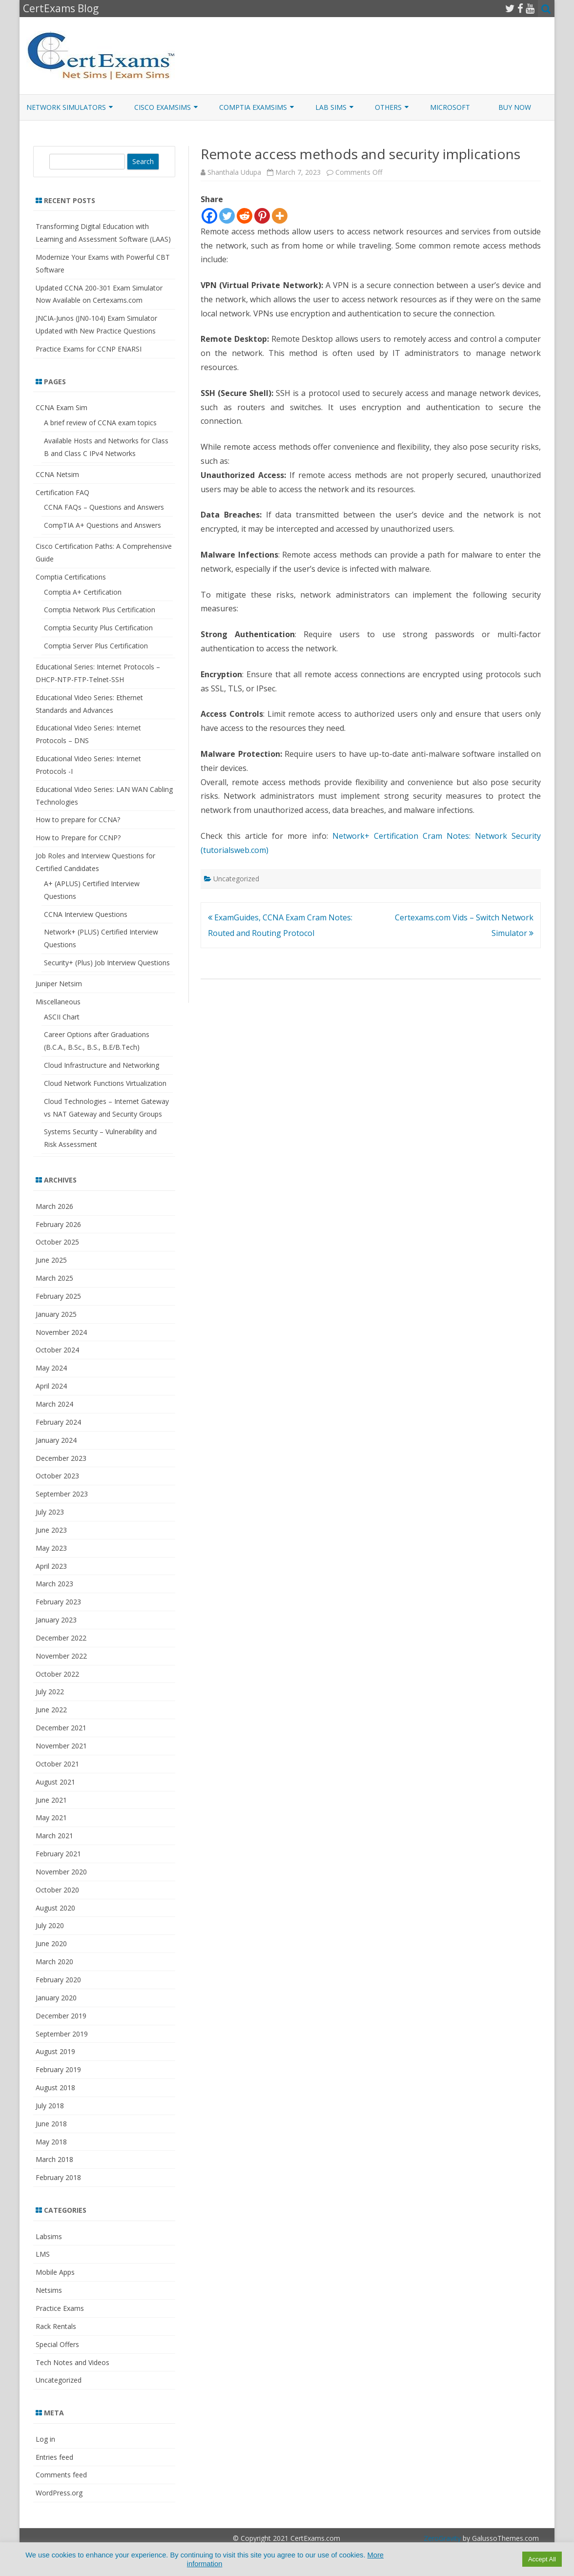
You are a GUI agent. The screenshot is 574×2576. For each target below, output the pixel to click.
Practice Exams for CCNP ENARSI (89, 348)
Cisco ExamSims (162, 107)
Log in (45, 2439)
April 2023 (51, 1566)
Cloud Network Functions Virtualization (105, 1083)
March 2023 (54, 1583)
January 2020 (56, 1997)
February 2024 (58, 1422)
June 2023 (51, 1530)
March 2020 (54, 1961)
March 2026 (54, 1206)
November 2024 (61, 1332)
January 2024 (56, 1440)
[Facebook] (209, 216)
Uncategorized (236, 878)
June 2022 (51, 1709)
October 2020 (57, 1889)
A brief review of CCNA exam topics (100, 422)
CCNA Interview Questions (85, 914)
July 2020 (50, 1925)
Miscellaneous (58, 1001)
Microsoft (450, 107)
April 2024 (51, 1386)
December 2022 (61, 1637)
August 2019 (55, 2051)
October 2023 (57, 1475)
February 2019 (58, 2069)
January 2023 (56, 1619)
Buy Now (514, 107)
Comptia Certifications (71, 577)
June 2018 (51, 2123)
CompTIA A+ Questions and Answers (102, 525)
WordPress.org (59, 2492)
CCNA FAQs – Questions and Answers (104, 507)
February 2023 (58, 1601)
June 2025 (51, 1260)
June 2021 (51, 1800)
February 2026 (58, 1224)
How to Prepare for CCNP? (78, 837)
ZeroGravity (442, 2538)
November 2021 (61, 1745)
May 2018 (51, 2141)
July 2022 (50, 1691)
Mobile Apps (55, 2272)
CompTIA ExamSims (253, 107)
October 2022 (57, 1674)
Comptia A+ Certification (83, 592)
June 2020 (51, 1943)
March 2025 (54, 1278)
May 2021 (51, 1817)
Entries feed (54, 2457)
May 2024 (51, 1367)
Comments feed (61, 2474)
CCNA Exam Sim (61, 407)
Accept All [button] (542, 2559)
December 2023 (61, 1458)
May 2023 (51, 1548)
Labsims (49, 2236)
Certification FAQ (62, 492)
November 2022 (61, 1656)
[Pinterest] (262, 216)
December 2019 (61, 2015)
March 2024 (54, 1404)
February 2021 (58, 1853)
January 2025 (56, 1314)
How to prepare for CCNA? (78, 819)
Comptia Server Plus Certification (96, 645)
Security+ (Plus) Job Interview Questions (107, 962)
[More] (279, 216)
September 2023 (62, 1493)
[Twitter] (227, 216)
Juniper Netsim (59, 983)
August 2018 (55, 2087)
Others (388, 107)
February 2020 (58, 1979)
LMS (43, 2254)
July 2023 (50, 1512)
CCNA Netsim (57, 474)
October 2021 (57, 1763)
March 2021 (54, 1835)
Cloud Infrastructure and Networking (101, 1065)
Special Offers (57, 2344)
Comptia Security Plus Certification (98, 627)
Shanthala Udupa (234, 172)
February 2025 (58, 1296)
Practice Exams (60, 2308)
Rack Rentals (56, 2326)
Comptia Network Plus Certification (99, 609)
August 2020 (55, 1907)
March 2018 (54, 2159)
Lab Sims (331, 107)
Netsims (49, 2290)
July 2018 (50, 2105)
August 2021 (55, 1782)
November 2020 (61, 1871)
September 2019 (62, 2033)
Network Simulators (66, 107)
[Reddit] (244, 216)
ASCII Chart (62, 1016)
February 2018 (58, 2177)
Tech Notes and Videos (72, 2362)
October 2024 (57, 1349)
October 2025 (57, 1241)
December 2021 (61, 1727)
